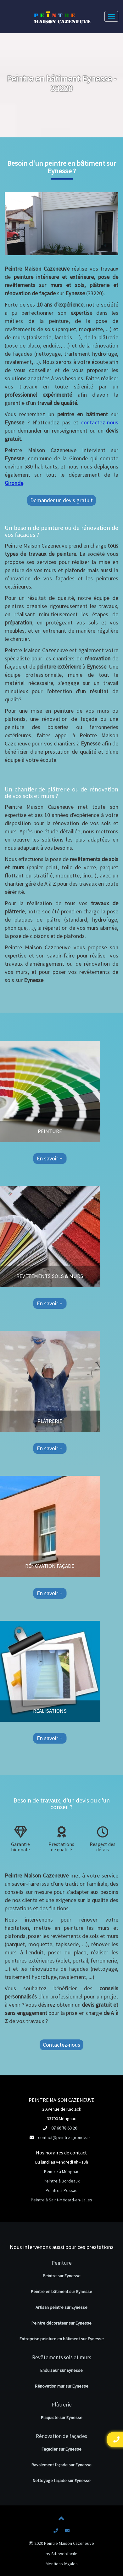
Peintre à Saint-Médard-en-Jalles (61, 2200)
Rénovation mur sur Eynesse (61, 2386)
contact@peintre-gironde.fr (64, 2137)
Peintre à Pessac (61, 2190)
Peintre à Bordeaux (62, 2181)
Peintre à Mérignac (61, 2171)
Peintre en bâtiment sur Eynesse (61, 2291)
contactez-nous (99, 422)
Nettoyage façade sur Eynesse (62, 2480)
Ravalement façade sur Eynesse (61, 2465)
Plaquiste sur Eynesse (61, 2417)
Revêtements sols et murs (61, 2357)
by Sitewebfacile (61, 2553)
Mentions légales (62, 2564)
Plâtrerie (62, 2404)
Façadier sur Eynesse (61, 2449)
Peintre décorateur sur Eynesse (61, 2323)
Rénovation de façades (61, 2436)
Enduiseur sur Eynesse (61, 2370)
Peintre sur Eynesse (62, 2276)
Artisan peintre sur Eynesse (61, 2307)
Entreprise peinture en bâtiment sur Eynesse (62, 2339)
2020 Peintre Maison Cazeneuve (61, 2543)
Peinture (62, 2262)
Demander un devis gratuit (61, 500)
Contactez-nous (61, 2044)
